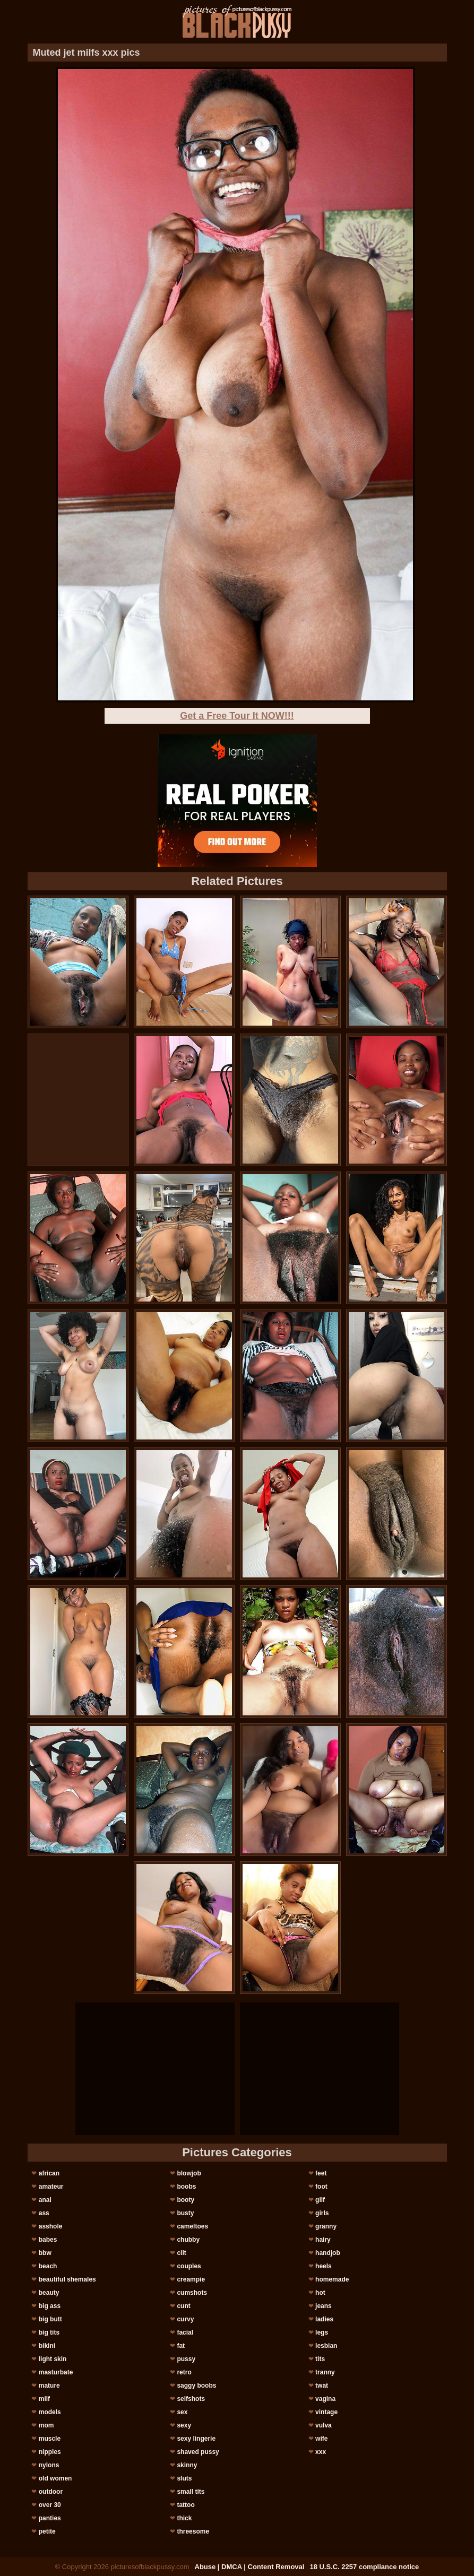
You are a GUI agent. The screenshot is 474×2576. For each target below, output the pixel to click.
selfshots (191, 2398)
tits (320, 2359)
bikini (47, 2345)
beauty (49, 2292)
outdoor (51, 2491)
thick (184, 2518)
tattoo (185, 2505)
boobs (186, 2186)
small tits (190, 2491)
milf (44, 2398)
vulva (323, 2425)
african (49, 2173)
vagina (325, 2398)
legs (321, 2332)
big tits (49, 2332)
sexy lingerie (196, 2438)
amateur (51, 2186)
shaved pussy (198, 2452)
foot (321, 2186)
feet (320, 2173)
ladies (324, 2319)
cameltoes (192, 2226)
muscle (50, 2438)
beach (48, 2266)
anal (45, 2200)
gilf (320, 2200)
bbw (45, 2253)
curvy (185, 2319)
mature (49, 2385)
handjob (327, 2253)
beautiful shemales (67, 2279)
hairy (323, 2239)
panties (50, 2518)
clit (181, 2253)
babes (48, 2239)
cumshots (192, 2292)
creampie (191, 2279)
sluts (184, 2478)
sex (182, 2412)
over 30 (50, 2505)
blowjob (189, 2173)
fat (181, 2345)
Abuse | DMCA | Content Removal (250, 2567)
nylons (49, 2465)
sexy (184, 2425)
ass (44, 2213)
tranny (325, 2372)
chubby (188, 2239)
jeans (323, 2306)
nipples (50, 2452)
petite (47, 2531)
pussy (186, 2359)
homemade (332, 2279)
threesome (193, 2531)
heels (323, 2266)
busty (185, 2213)
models (50, 2412)
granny (326, 2226)
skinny (187, 2465)
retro (184, 2372)
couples (189, 2266)
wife (321, 2438)
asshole (51, 2226)
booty (185, 2200)
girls (322, 2213)
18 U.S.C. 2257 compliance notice (364, 2567)
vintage (326, 2412)
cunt (183, 2306)
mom (46, 2425)
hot (320, 2292)
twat (321, 2385)
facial (185, 2332)
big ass (50, 2306)
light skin (53, 2359)
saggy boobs (196, 2385)
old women (55, 2478)
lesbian (326, 2345)
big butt (50, 2319)
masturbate (56, 2372)
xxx (320, 2452)
